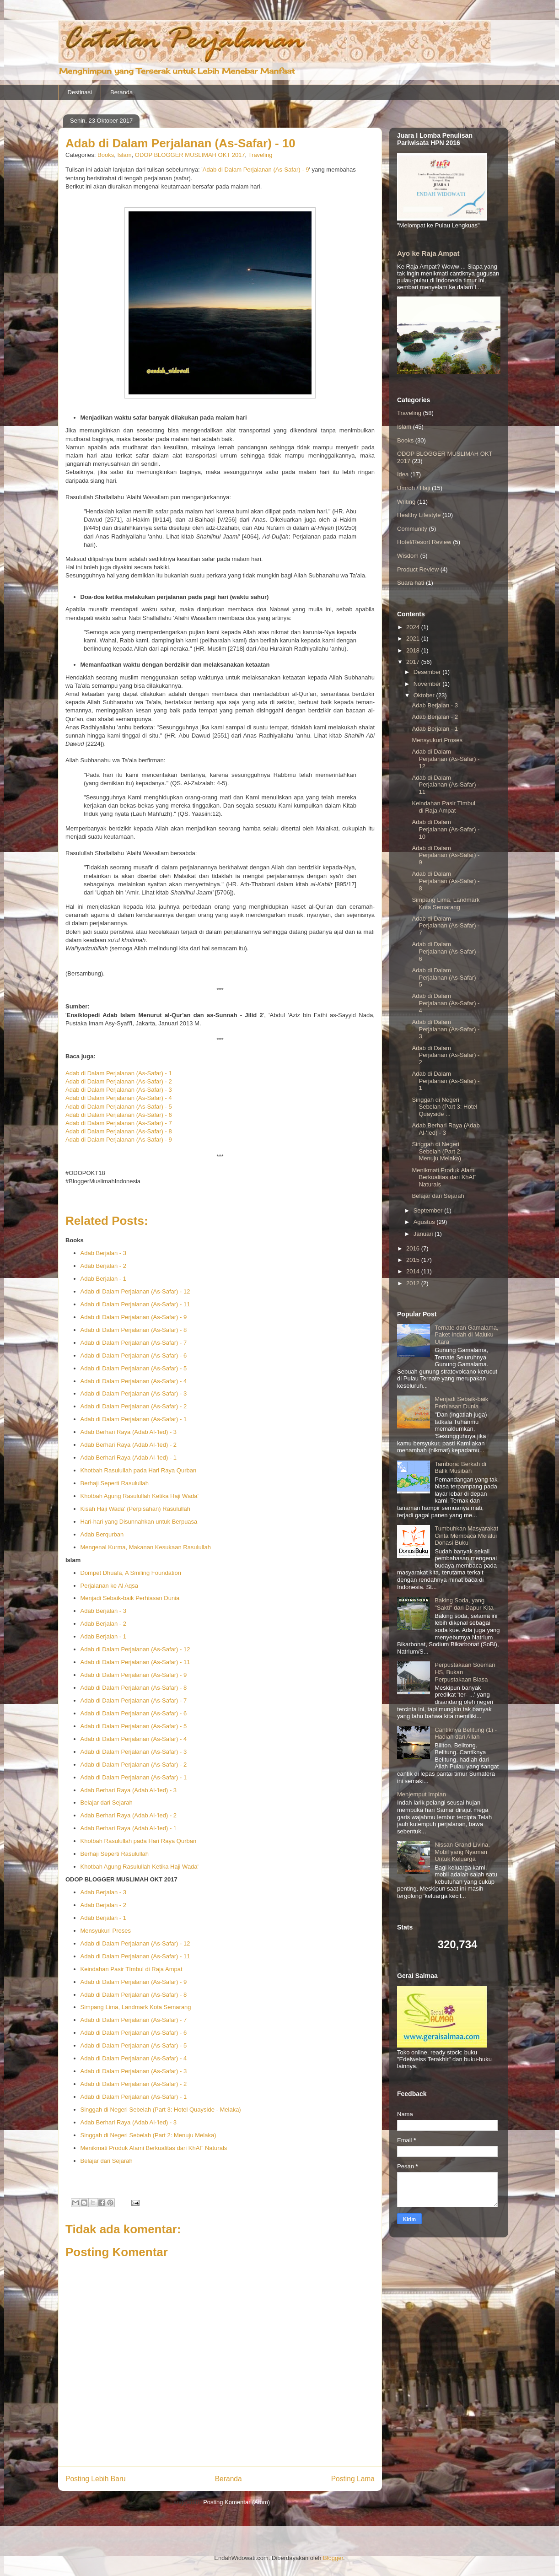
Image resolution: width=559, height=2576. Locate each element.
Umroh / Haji (413, 488)
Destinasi (80, 92)
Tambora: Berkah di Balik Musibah (460, 1467)
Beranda (121, 92)
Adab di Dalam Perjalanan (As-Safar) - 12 (135, 1291)
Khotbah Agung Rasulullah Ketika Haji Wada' (140, 1496)
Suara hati (410, 582)
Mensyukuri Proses (106, 1930)
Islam (124, 154)
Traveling (260, 154)
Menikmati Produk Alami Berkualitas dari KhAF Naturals (154, 2148)
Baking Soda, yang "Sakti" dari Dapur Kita (464, 1604)
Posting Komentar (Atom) (236, 2502)
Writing (406, 501)
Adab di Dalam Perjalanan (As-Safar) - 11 (135, 1304)
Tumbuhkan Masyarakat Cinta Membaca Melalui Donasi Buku (466, 1535)
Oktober (425, 695)
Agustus (425, 1221)
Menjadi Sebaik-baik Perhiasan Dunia (130, 1598)
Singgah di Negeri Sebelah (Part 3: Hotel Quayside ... (444, 1106)
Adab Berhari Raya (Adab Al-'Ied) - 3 (129, 1431)
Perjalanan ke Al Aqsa (109, 1585)
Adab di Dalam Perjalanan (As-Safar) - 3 (118, 1089)
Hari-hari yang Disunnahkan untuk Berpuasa (139, 1521)
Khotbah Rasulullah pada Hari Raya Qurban (139, 1470)
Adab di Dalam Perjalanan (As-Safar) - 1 (118, 1073)
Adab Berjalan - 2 (103, 1265)
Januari (424, 1233)
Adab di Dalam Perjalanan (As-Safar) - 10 (445, 829)
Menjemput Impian (421, 1794)
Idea (402, 474)
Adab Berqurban (102, 1534)
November (428, 683)
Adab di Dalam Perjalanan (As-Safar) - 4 (118, 1097)
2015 (413, 1259)
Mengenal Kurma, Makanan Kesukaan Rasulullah (146, 1547)
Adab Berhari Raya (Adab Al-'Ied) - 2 (129, 1444)
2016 (413, 1248)
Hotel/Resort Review (424, 542)
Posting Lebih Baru (95, 2479)
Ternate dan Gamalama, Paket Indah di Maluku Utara (466, 1334)
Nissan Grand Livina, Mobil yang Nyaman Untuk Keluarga (462, 1851)
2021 (413, 638)
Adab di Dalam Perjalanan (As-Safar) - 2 (118, 1081)
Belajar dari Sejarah (107, 1802)
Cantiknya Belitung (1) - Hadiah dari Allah (466, 1733)
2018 (413, 650)
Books (105, 154)
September (429, 1210)
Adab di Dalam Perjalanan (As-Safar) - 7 (118, 1123)
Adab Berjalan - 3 (103, 1253)
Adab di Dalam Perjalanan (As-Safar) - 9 (256, 169)
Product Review (418, 569)
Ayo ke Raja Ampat (428, 253)
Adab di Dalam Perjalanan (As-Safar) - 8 (118, 1131)
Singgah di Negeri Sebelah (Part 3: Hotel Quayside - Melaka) (161, 2109)
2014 (413, 1271)
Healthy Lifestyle (419, 515)
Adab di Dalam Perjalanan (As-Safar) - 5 (118, 1106)
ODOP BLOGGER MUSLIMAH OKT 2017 (190, 154)
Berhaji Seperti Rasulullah (115, 1483)
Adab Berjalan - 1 (103, 1278)
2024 (413, 627)
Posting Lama (353, 2479)
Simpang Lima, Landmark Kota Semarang (136, 2007)
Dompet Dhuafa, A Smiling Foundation (131, 1572)
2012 (413, 1283)
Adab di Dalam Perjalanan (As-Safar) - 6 (118, 1114)
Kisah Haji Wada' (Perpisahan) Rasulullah (135, 1508)
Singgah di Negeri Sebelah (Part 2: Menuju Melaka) (148, 2135)
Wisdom (408, 555)
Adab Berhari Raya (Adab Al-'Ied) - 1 (129, 1457)
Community (412, 528)
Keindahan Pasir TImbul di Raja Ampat (132, 1969)
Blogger (333, 2557)
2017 (413, 661)
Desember (428, 671)
